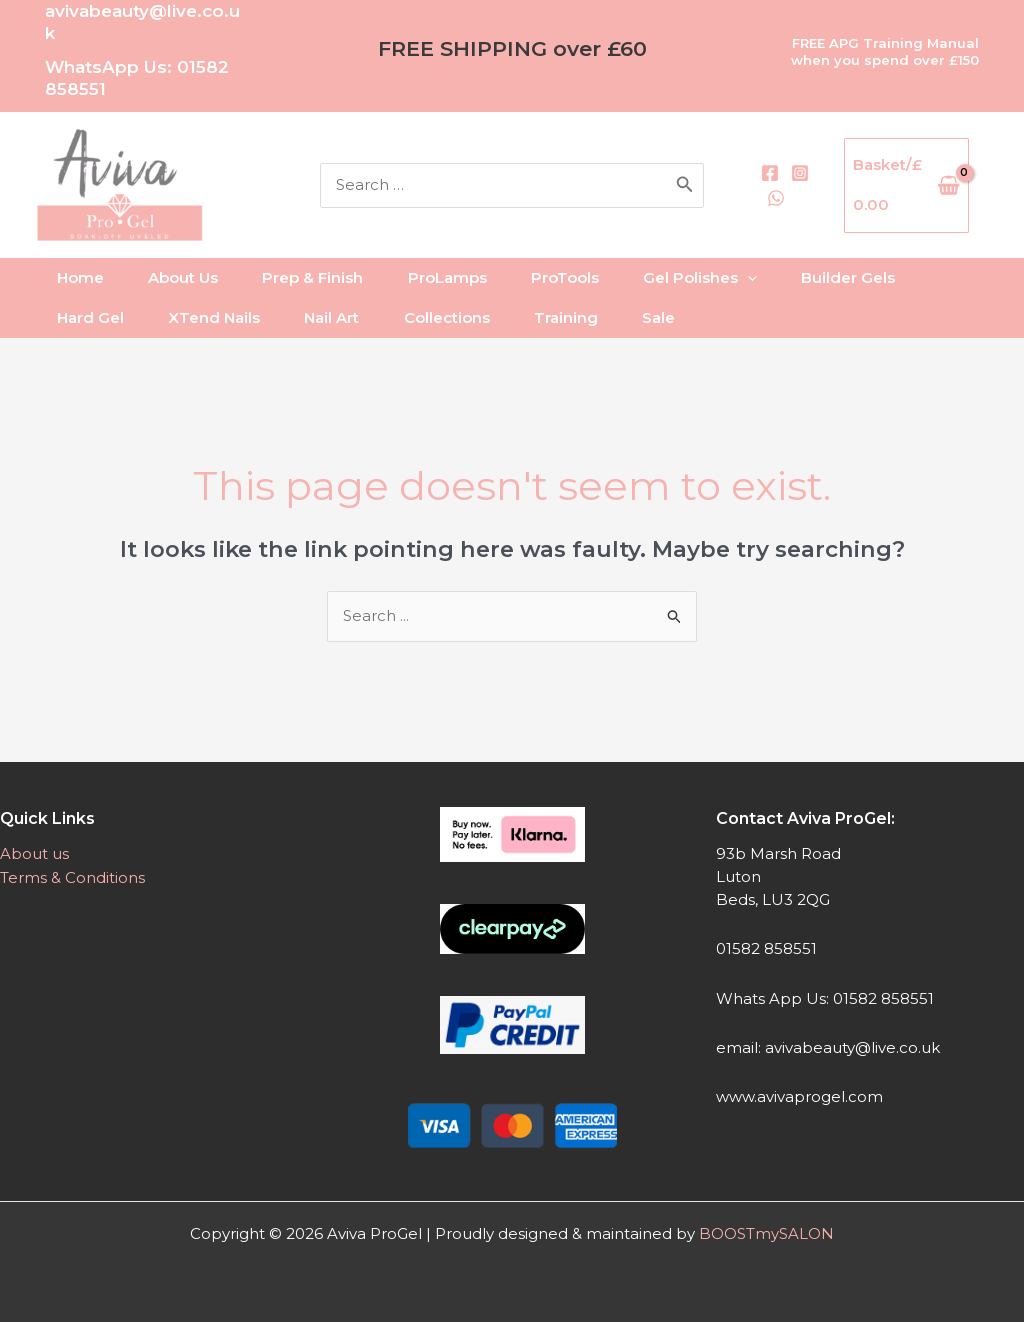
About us (34, 853)
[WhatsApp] (827, 211)
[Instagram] (827, 186)
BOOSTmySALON (766, 1233)
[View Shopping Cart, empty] (923, 185)
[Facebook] (821, 161)
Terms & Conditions (72, 876)
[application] (779, 278)
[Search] (773, 185)
